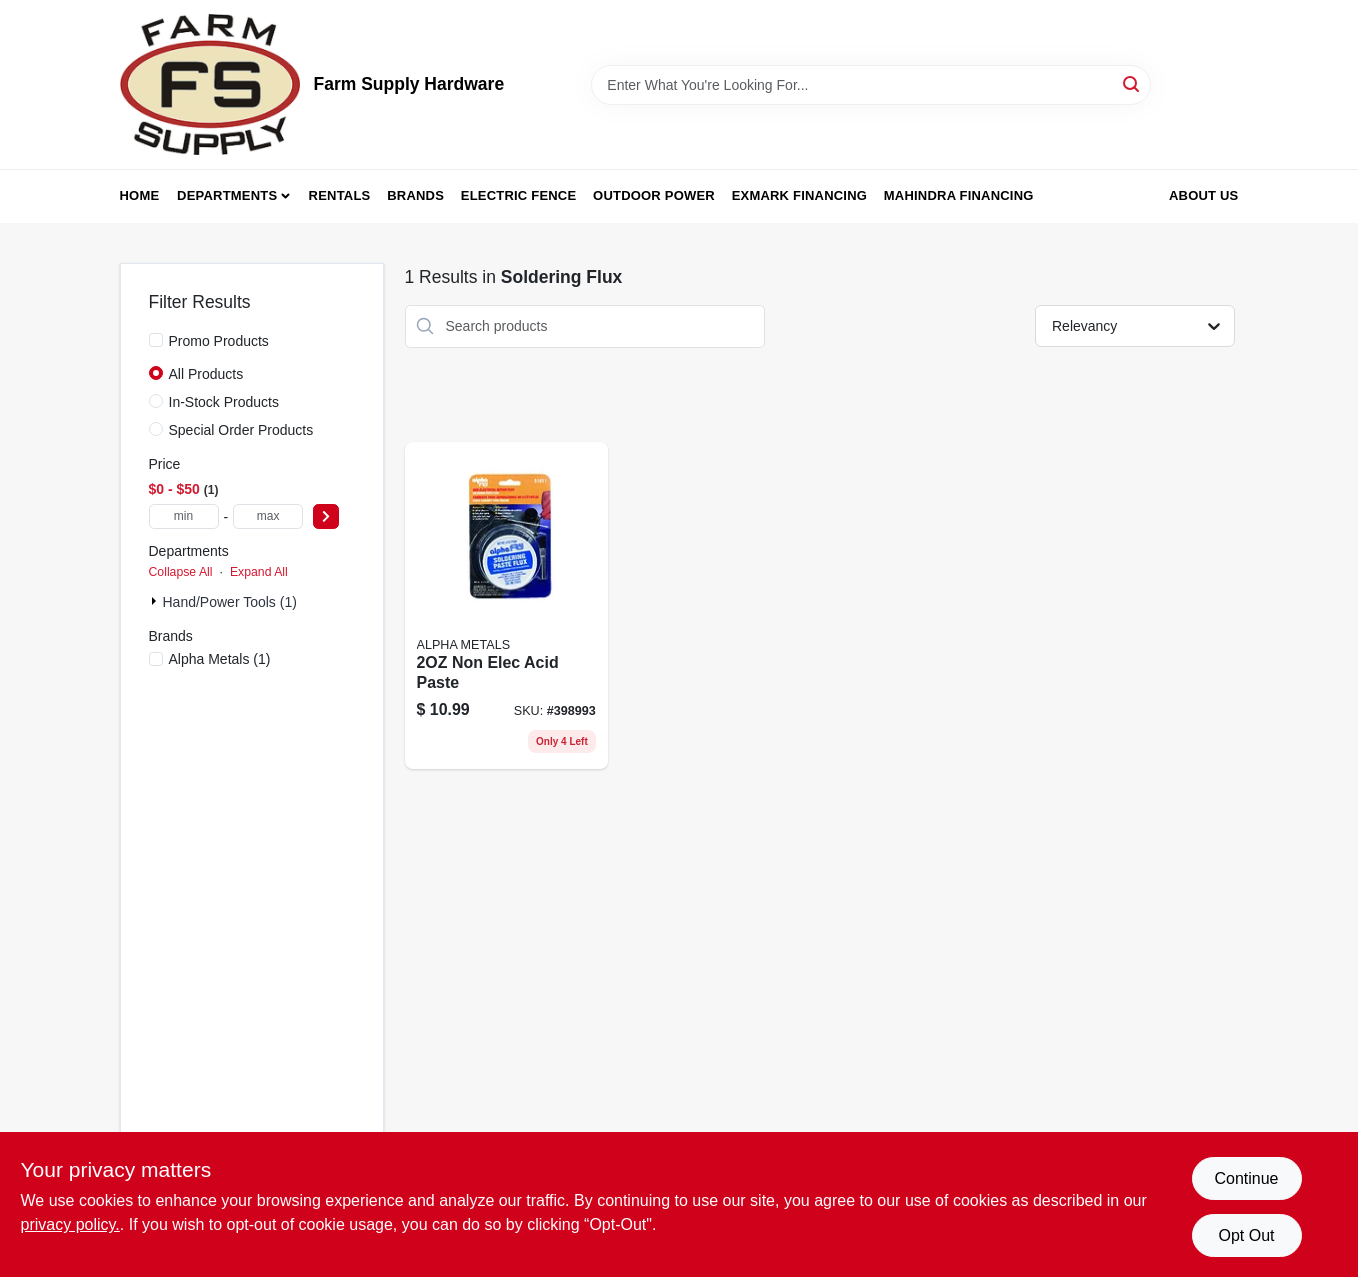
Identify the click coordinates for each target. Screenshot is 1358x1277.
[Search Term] (871, 85)
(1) (220, 659)
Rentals (340, 195)
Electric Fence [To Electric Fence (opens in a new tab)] (518, 195)
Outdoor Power (654, 195)
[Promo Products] (156, 340)
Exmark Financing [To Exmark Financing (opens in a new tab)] (799, 195)
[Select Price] (326, 516)
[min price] (184, 516)
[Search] (1132, 83)
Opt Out (1246, 1235)
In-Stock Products (224, 402)
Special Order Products (241, 430)
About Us (1204, 195)
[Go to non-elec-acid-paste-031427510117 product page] (506, 606)
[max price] (268, 516)
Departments (227, 195)
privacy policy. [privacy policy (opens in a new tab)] (70, 1224)
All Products (206, 374)
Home (140, 195)
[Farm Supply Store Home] (210, 84)
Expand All (259, 572)
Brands (415, 195)
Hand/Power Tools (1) (230, 602)
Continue (1246, 1178)
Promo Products (219, 341)
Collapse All (181, 572)
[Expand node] (156, 601)
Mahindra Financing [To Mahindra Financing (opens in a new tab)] (959, 195)
